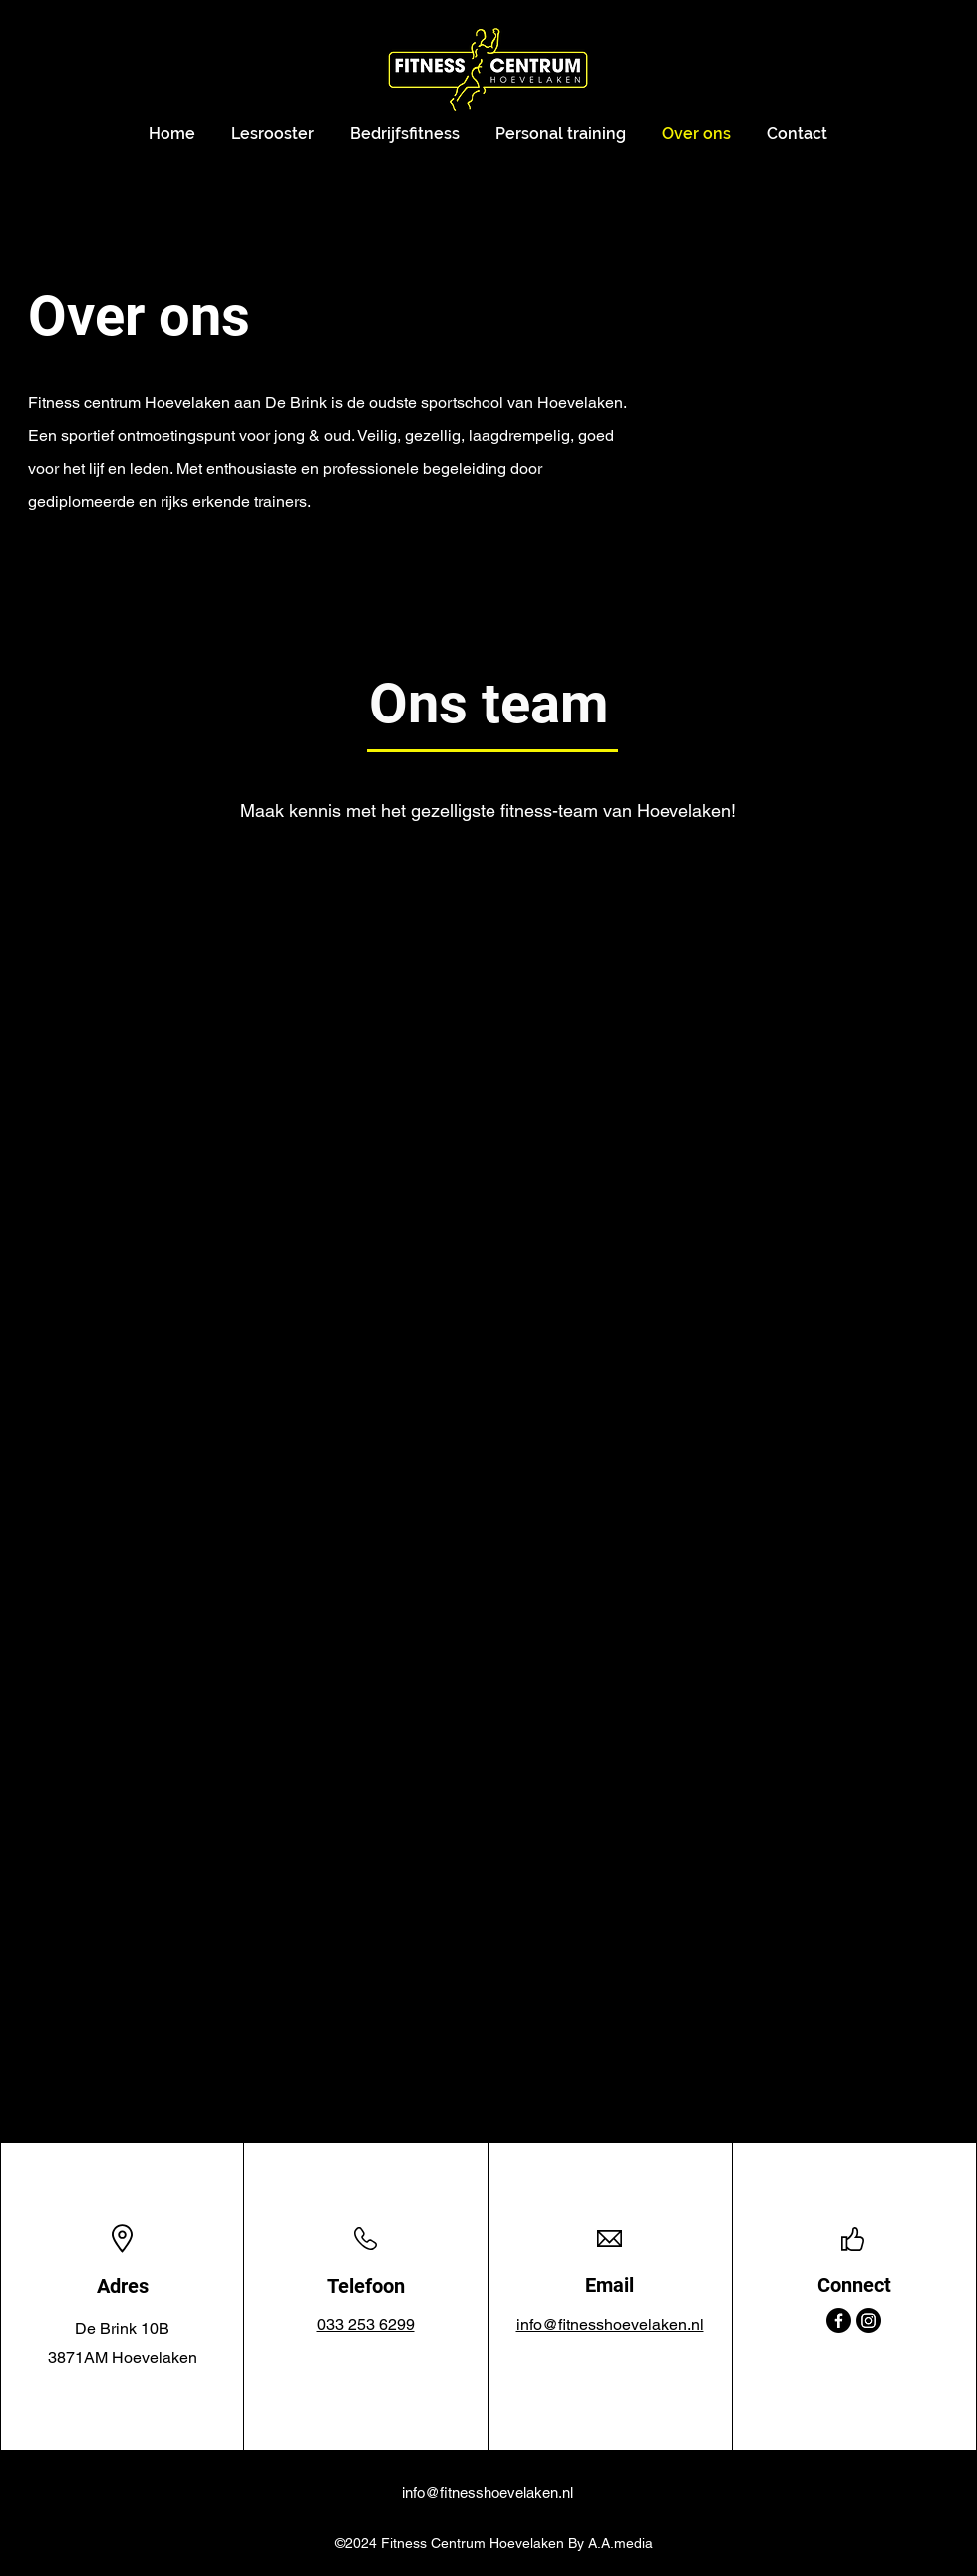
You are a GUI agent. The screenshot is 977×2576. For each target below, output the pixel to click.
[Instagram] (868, 2320)
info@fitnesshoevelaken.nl (487, 2492)
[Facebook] (838, 2320)
